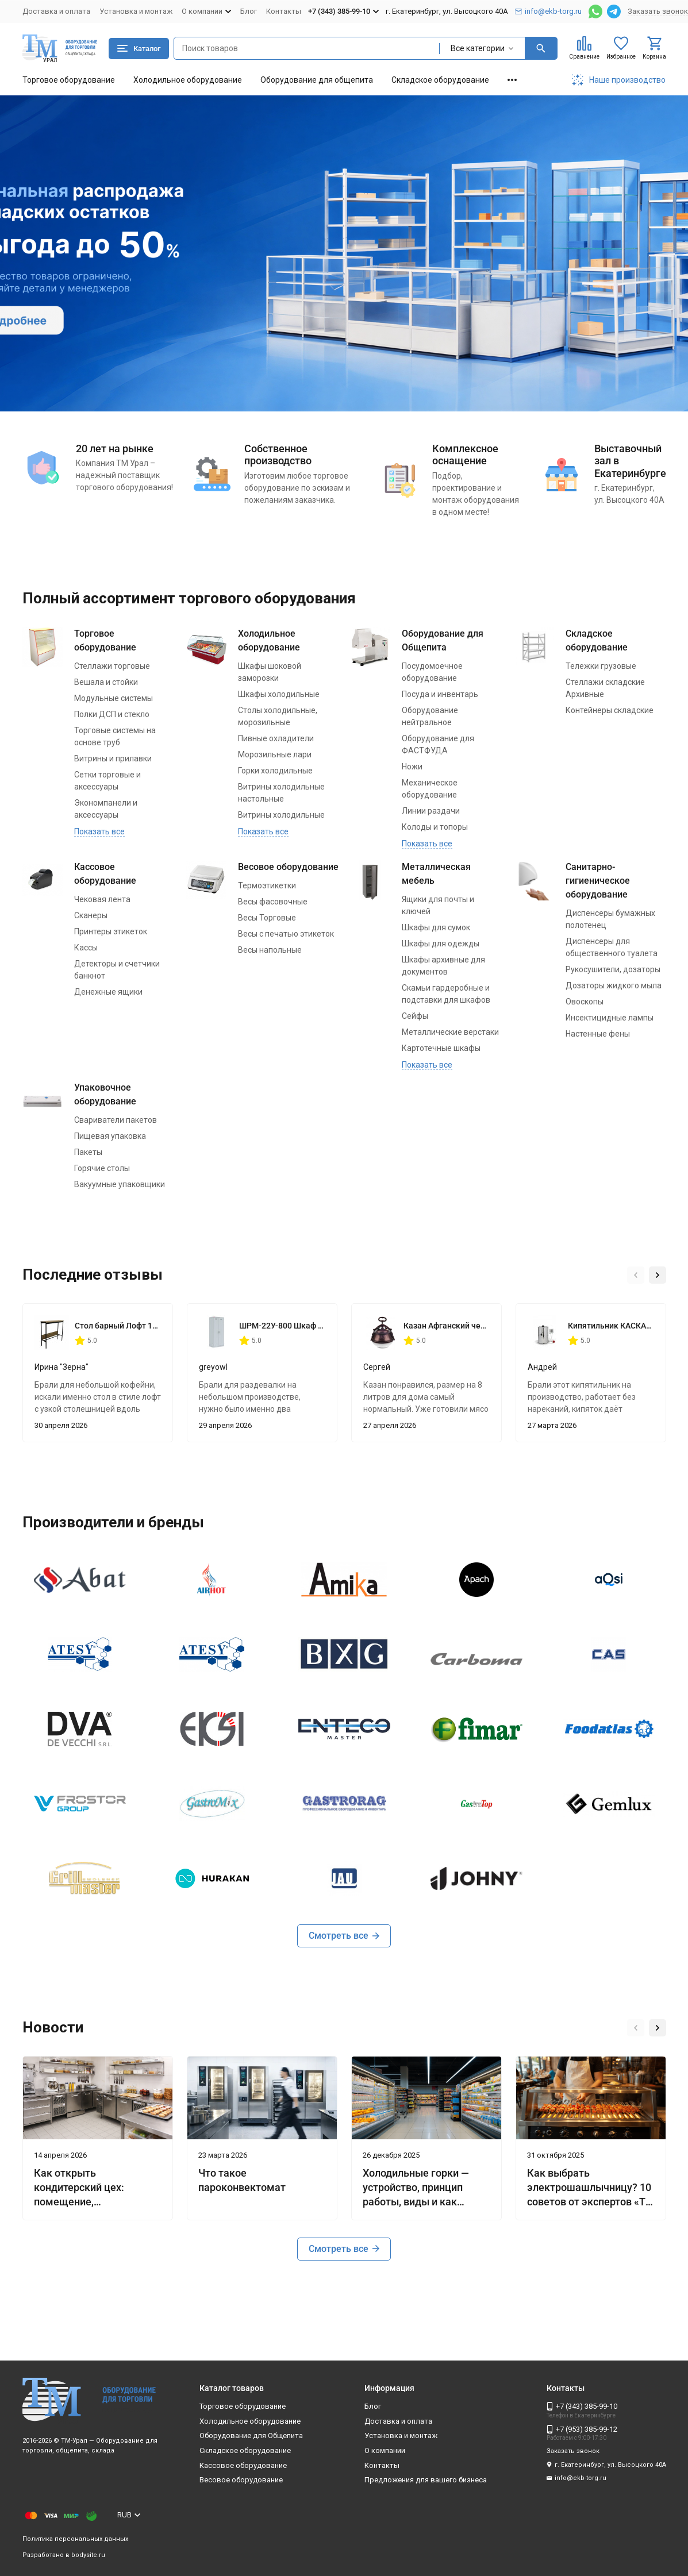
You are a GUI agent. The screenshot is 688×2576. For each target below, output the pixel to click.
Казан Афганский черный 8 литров (446, 1325)
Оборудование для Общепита (251, 2435)
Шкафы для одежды (440, 943)
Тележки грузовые (601, 666)
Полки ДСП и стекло (111, 714)
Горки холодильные (275, 770)
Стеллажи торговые (112, 666)
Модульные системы (113, 698)
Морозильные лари (275, 754)
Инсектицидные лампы (610, 1017)
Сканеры (90, 915)
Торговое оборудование (68, 79)
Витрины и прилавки (113, 758)
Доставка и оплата (56, 11)
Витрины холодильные (281, 814)
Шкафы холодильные (279, 694)
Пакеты (88, 1152)
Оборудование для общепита (316, 79)
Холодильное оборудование (187, 79)
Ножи (412, 766)
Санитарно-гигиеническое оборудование (598, 880)
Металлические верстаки (450, 1032)
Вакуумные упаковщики (119, 1184)
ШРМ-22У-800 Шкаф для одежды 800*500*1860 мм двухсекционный (282, 1325)
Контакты (283, 11)
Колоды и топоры (435, 826)
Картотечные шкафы (441, 1048)
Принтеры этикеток (110, 931)
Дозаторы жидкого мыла (614, 985)
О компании (384, 2450)
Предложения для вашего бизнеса (425, 2479)
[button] (635, 1275)
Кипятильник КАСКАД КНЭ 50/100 (611, 1325)
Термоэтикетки (267, 885)
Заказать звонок (658, 11)
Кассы (86, 947)
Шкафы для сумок (436, 927)
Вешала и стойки (106, 682)
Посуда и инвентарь (440, 694)
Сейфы (415, 1016)
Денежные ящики (108, 991)
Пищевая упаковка (110, 1136)
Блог (248, 11)
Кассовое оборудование (243, 2465)
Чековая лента (102, 899)
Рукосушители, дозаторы (613, 969)
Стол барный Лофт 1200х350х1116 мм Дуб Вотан (118, 1325)
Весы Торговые (267, 917)
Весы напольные (270, 949)
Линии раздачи (431, 810)
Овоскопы (585, 1001)
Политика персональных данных (75, 2539)
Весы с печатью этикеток (286, 933)
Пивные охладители (276, 738)
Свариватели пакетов (115, 1120)
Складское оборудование (440, 79)
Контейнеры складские (610, 710)
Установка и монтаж (135, 11)
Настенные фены (598, 1033)
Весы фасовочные (273, 901)
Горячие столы (102, 1168)
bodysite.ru (88, 2555)
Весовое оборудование (288, 866)
